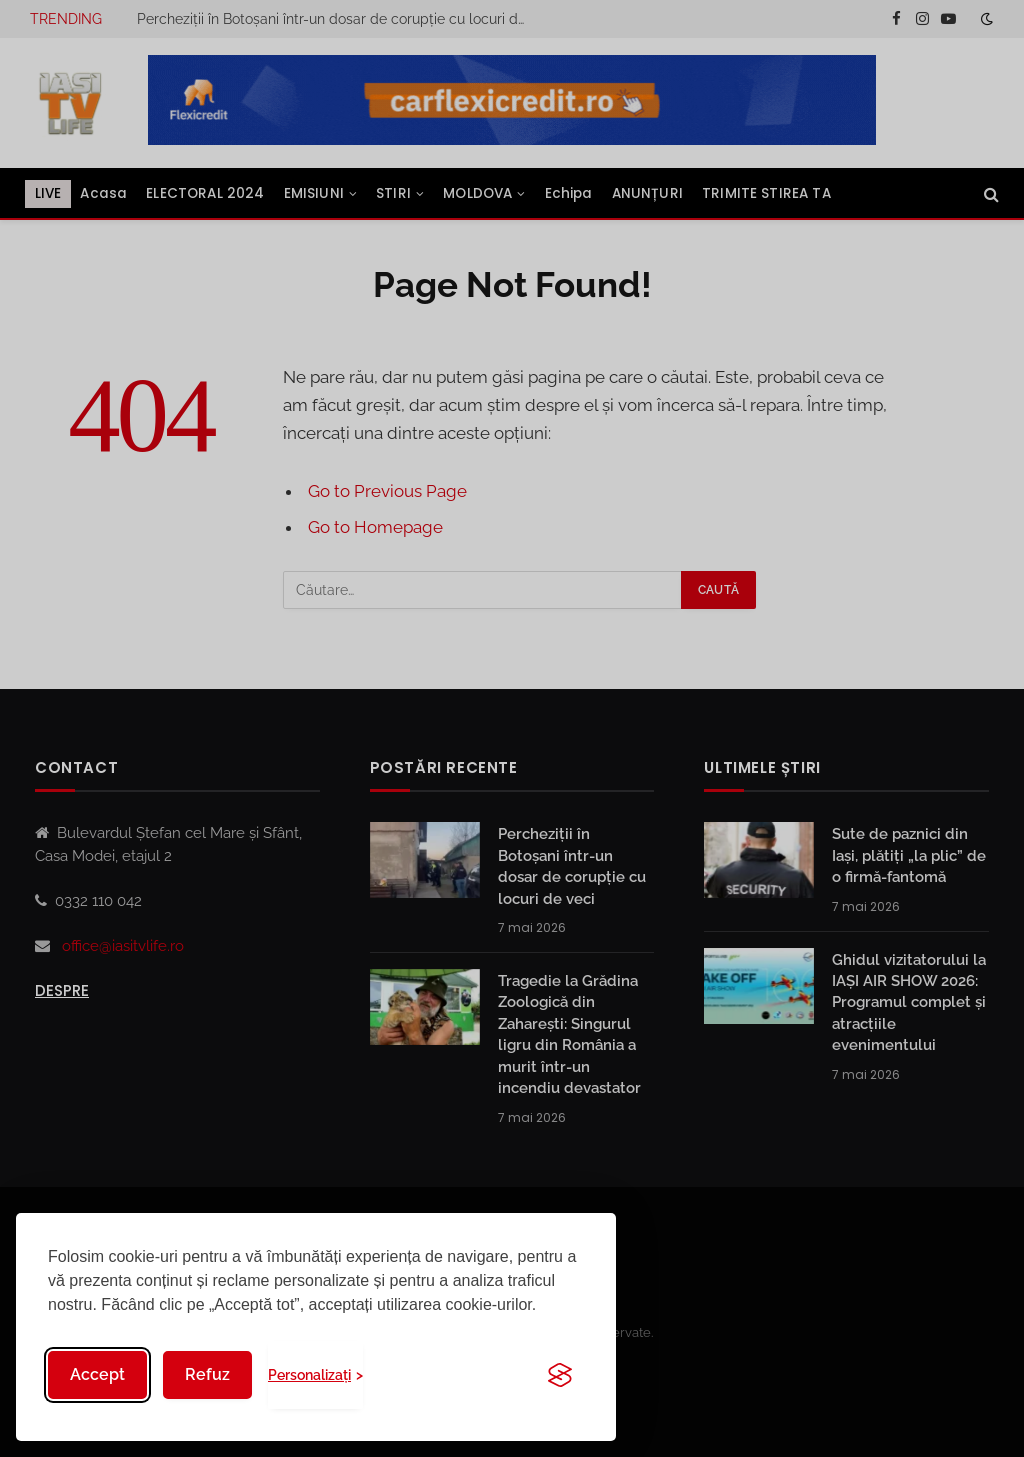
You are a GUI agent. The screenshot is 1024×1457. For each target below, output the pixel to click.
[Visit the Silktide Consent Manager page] (560, 1375)
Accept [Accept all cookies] (97, 1374)
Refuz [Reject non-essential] (207, 1374)
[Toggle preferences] (315, 1375)
